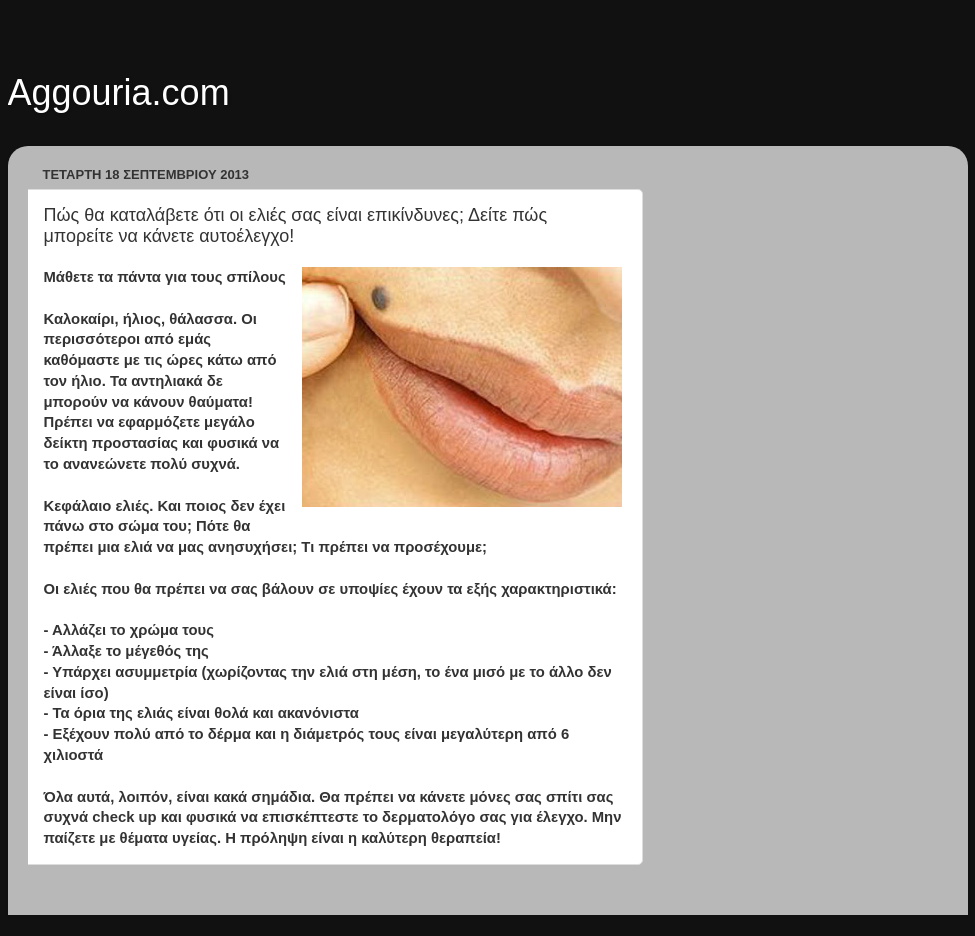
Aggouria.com (119, 92)
